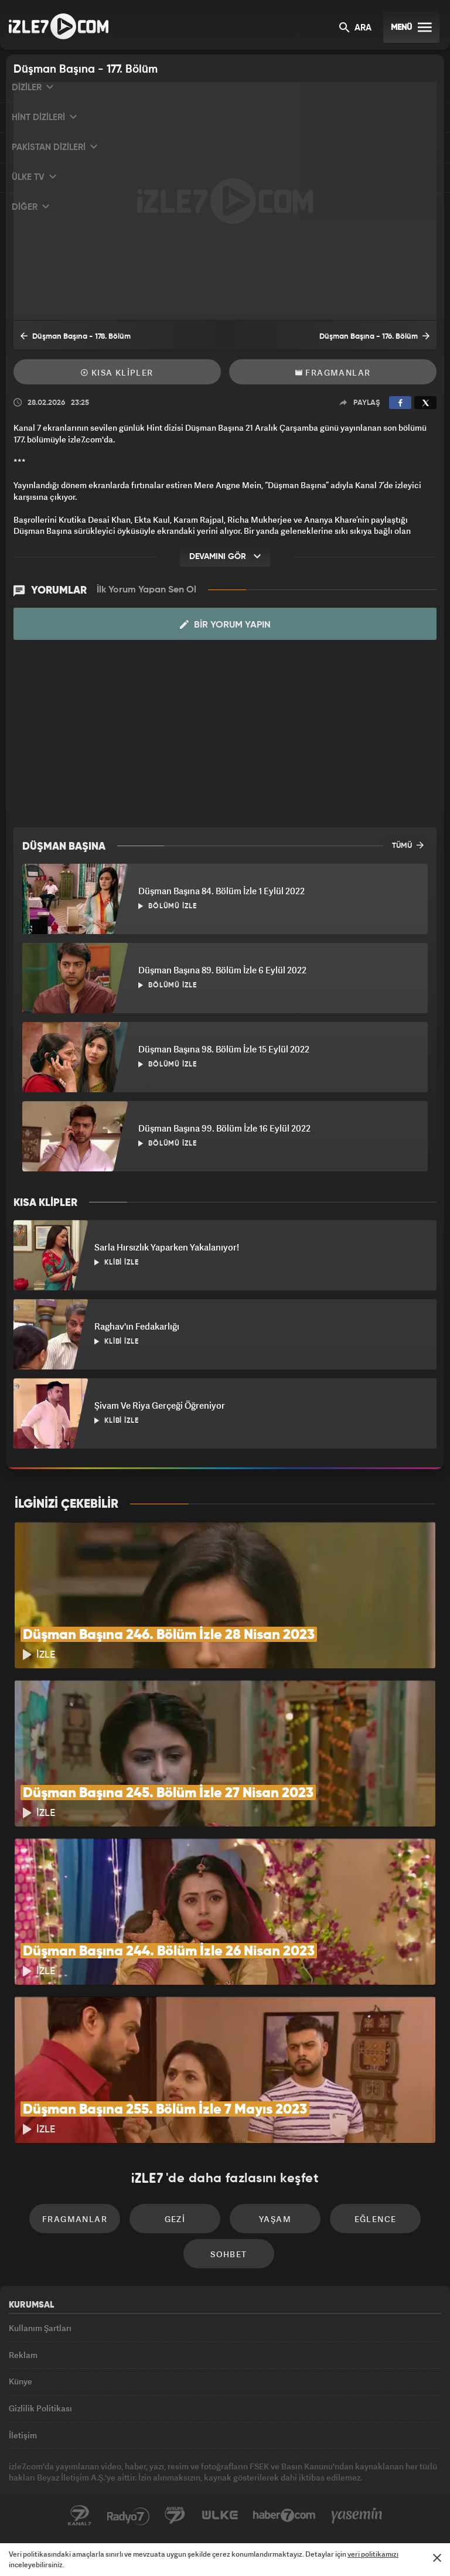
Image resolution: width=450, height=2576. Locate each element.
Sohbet (228, 2254)
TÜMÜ (408, 845)
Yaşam (275, 2218)
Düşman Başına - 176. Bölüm (374, 335)
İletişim (23, 2435)
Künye (20, 2381)
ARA (355, 28)
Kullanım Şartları (40, 2327)
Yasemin (357, 2515)
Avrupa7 (175, 2515)
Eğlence (375, 2218)
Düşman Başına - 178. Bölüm (76, 335)
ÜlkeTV (220, 2515)
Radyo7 (128, 2515)
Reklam (23, 2354)
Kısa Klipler (117, 372)
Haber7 (284, 2515)
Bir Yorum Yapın (225, 625)
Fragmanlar (333, 372)
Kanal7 (79, 2515)
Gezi (175, 2218)
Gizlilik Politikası (40, 2408)
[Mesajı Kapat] (437, 2558)
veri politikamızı (372, 2554)
